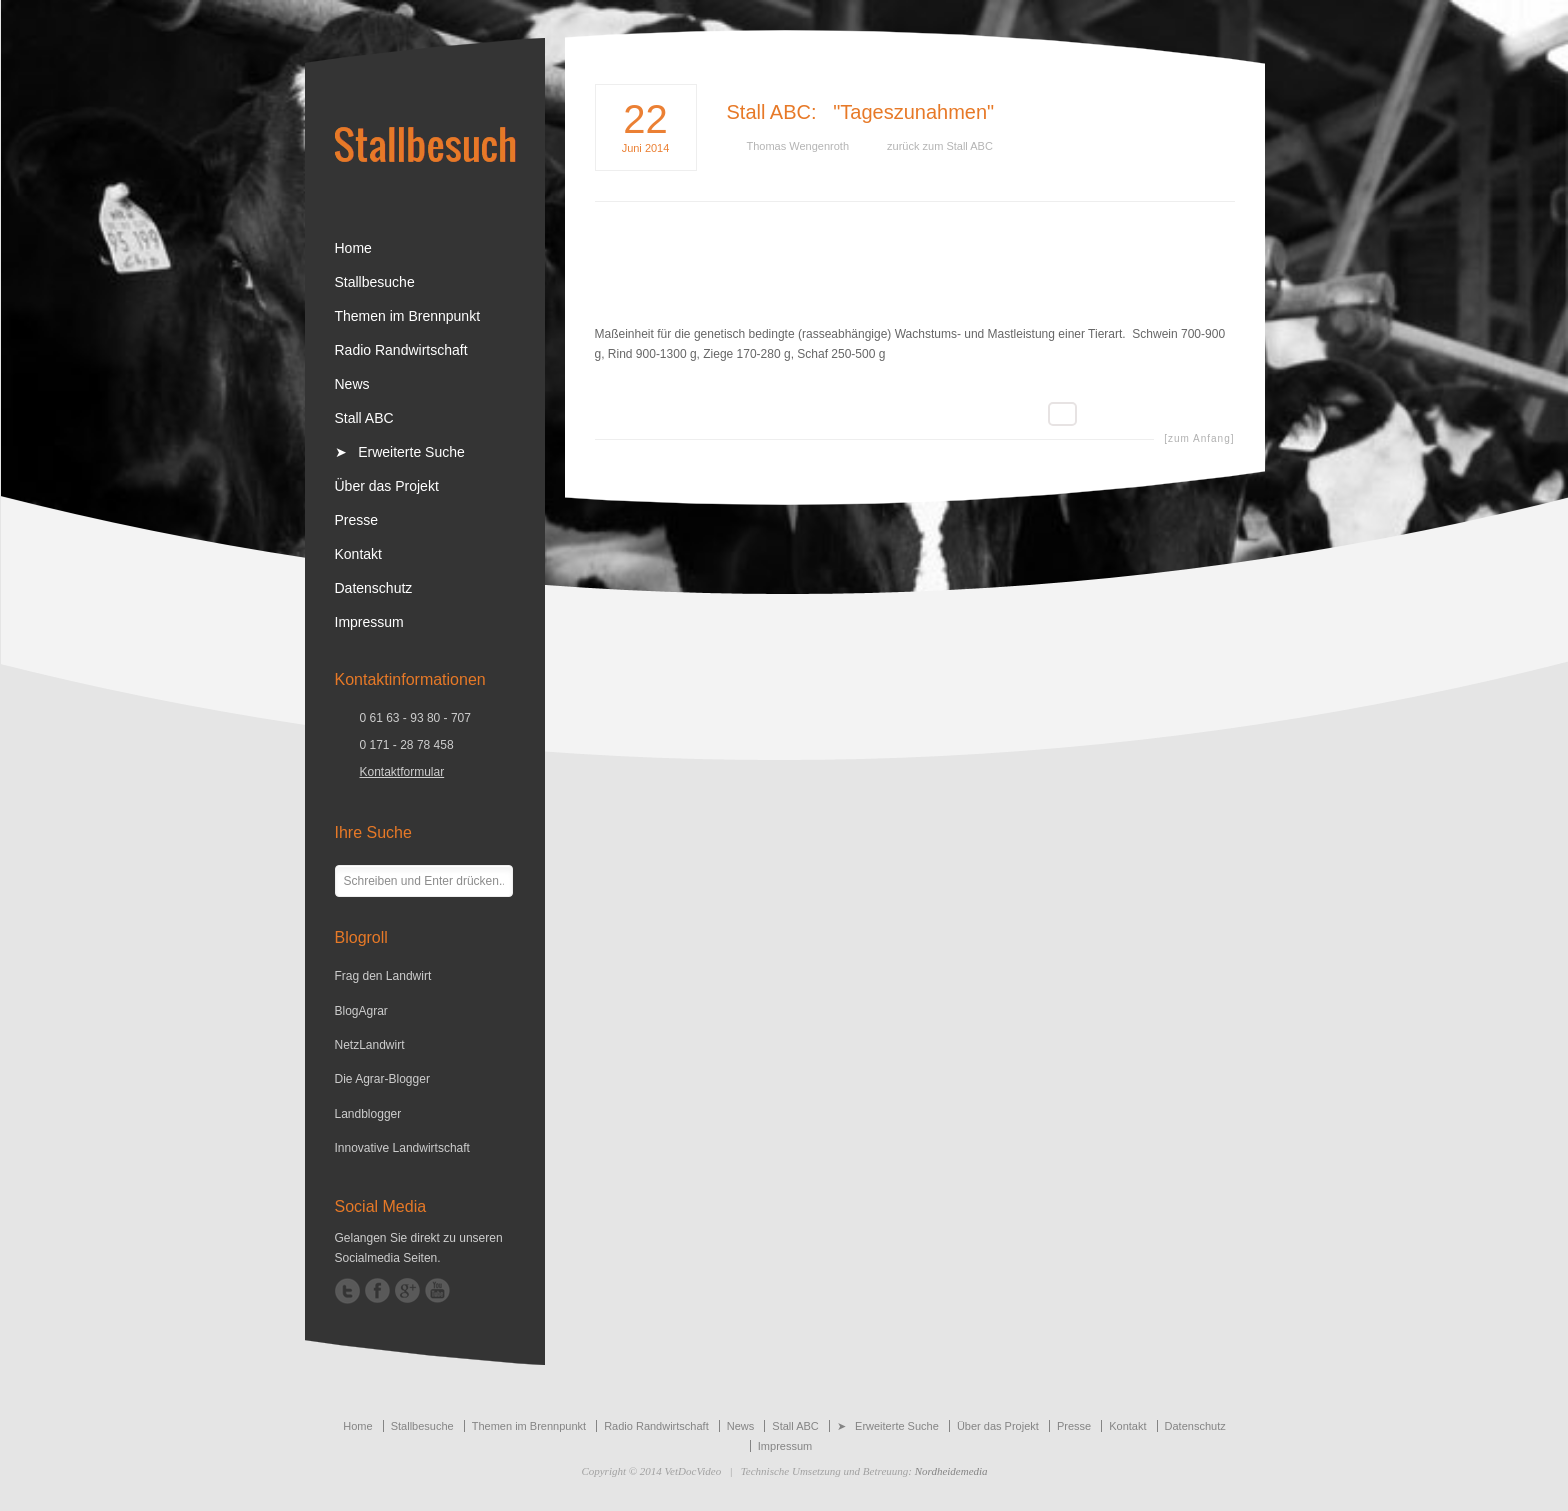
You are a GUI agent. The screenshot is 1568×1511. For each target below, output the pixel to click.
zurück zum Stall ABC (940, 146)
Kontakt (358, 554)
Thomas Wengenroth (798, 146)
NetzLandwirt (370, 1045)
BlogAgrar (361, 1011)
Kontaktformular (402, 772)
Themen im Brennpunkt (408, 316)
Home (353, 248)
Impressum (369, 622)
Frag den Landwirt (383, 976)
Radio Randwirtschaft (401, 350)
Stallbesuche (375, 282)
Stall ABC (769, 112)
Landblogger (368, 1114)
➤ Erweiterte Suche (400, 452)
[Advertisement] (915, 278)
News (352, 384)
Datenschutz (374, 588)
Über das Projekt (387, 486)
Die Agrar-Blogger (382, 1079)
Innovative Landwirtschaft (402, 1148)
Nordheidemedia (951, 1471)
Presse (357, 520)
